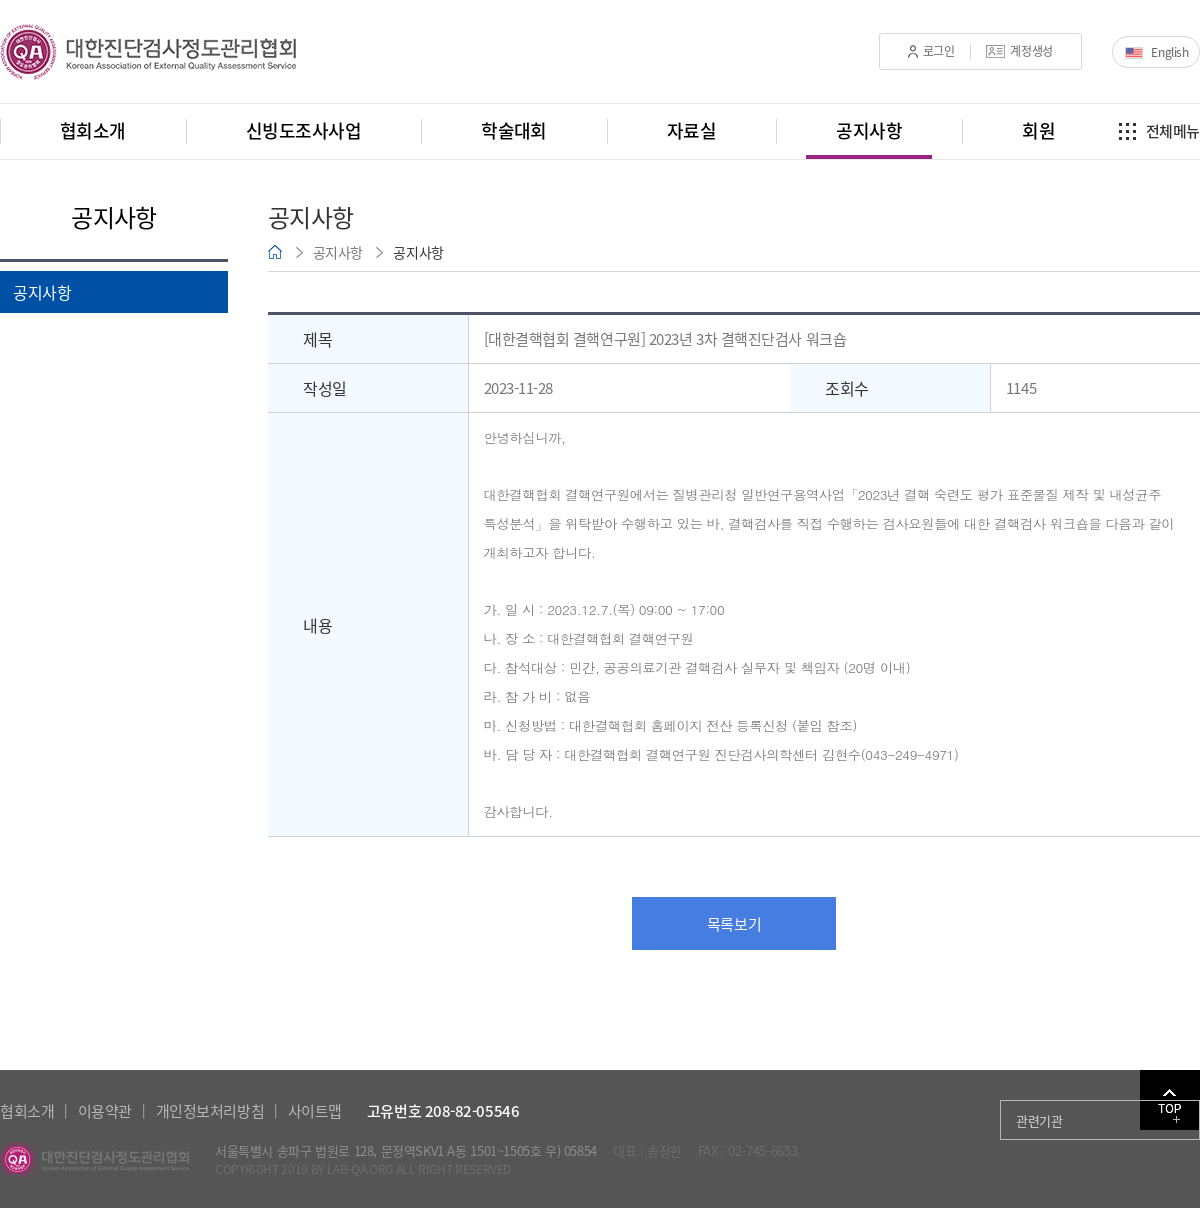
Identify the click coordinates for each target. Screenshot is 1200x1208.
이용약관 (105, 1111)
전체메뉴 (1173, 131)
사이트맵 (315, 1111)
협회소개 (27, 1111)
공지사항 (42, 292)
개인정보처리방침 (210, 1111)
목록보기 (734, 924)
